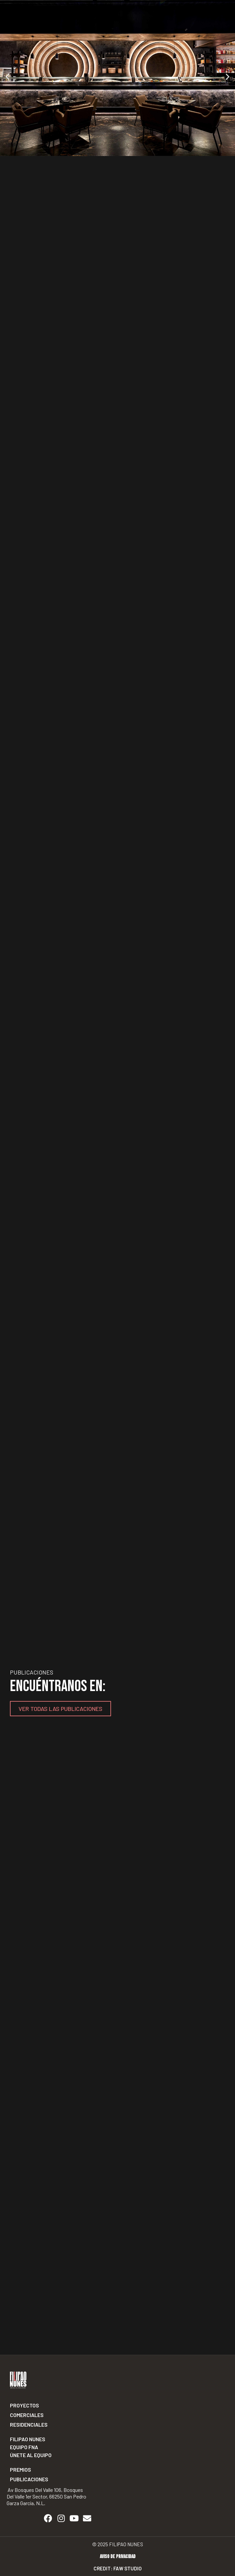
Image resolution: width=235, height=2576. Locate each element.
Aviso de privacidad (118, 2556)
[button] (7, 76)
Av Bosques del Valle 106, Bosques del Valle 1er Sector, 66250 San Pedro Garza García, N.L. (46, 2496)
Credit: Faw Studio (118, 2568)
